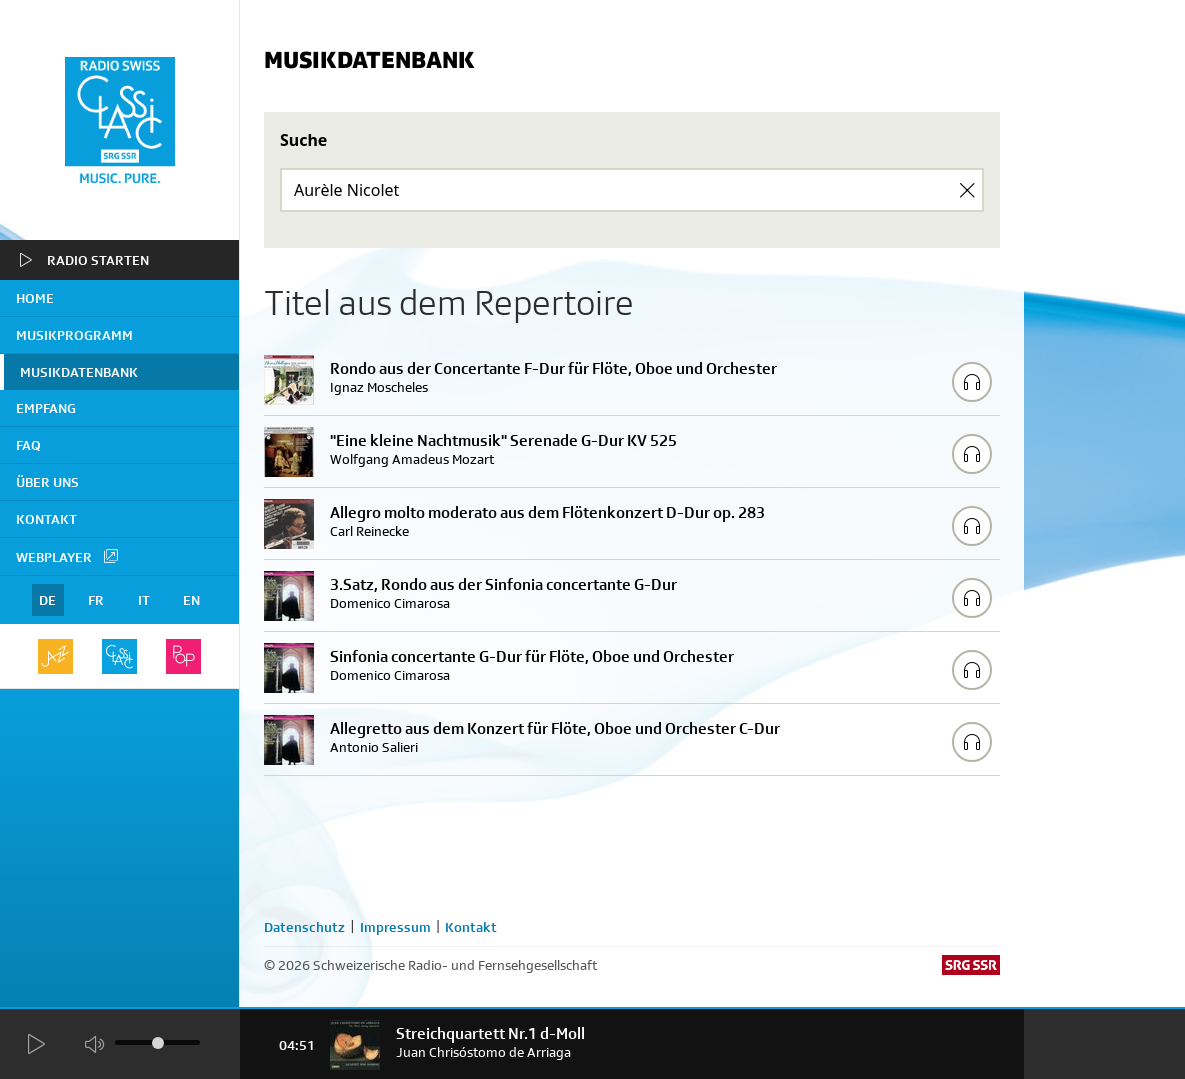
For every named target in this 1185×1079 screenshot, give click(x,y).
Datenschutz (304, 927)
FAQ (28, 445)
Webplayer (68, 556)
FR (96, 600)
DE (47, 600)
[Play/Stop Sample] (972, 382)
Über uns (47, 482)
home (35, 298)
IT (144, 600)
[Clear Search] (967, 190)
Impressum (395, 927)
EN (191, 600)
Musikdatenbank (79, 372)
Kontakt (46, 519)
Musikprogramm (74, 335)
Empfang (46, 408)
